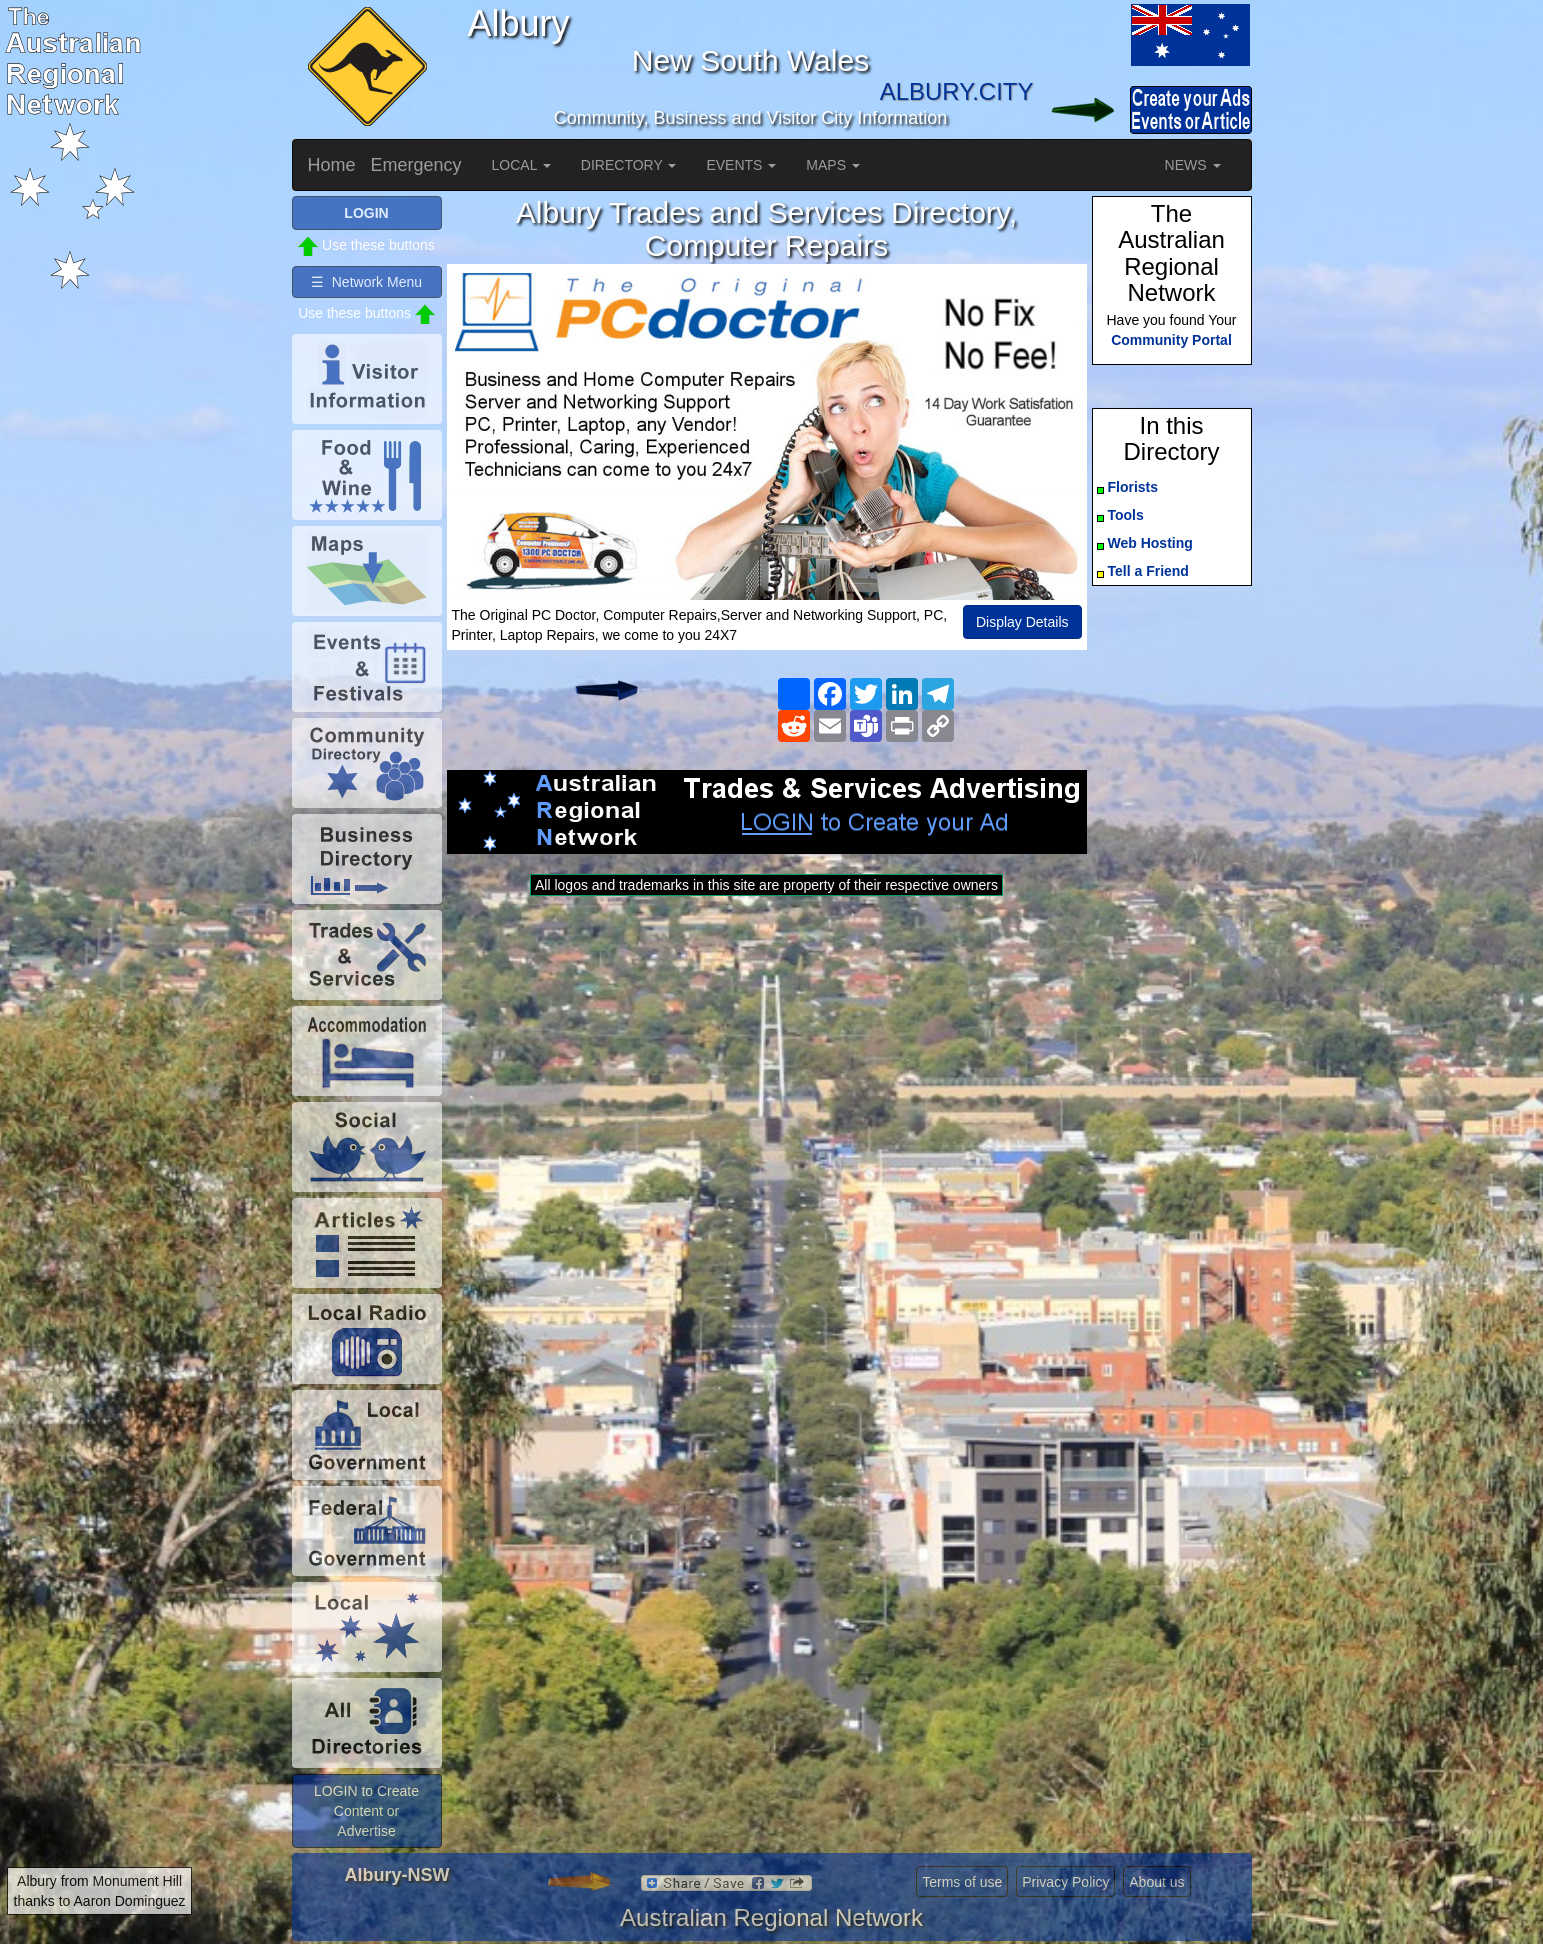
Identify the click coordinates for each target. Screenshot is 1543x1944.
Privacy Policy (1065, 1882)
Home (332, 165)
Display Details (1022, 622)
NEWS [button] (1193, 165)
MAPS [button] (833, 165)
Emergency (416, 165)
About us (1156, 1882)
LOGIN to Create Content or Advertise (366, 1811)
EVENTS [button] (741, 165)
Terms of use (962, 1882)
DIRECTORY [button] (629, 165)
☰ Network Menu (366, 282)
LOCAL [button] (521, 165)
